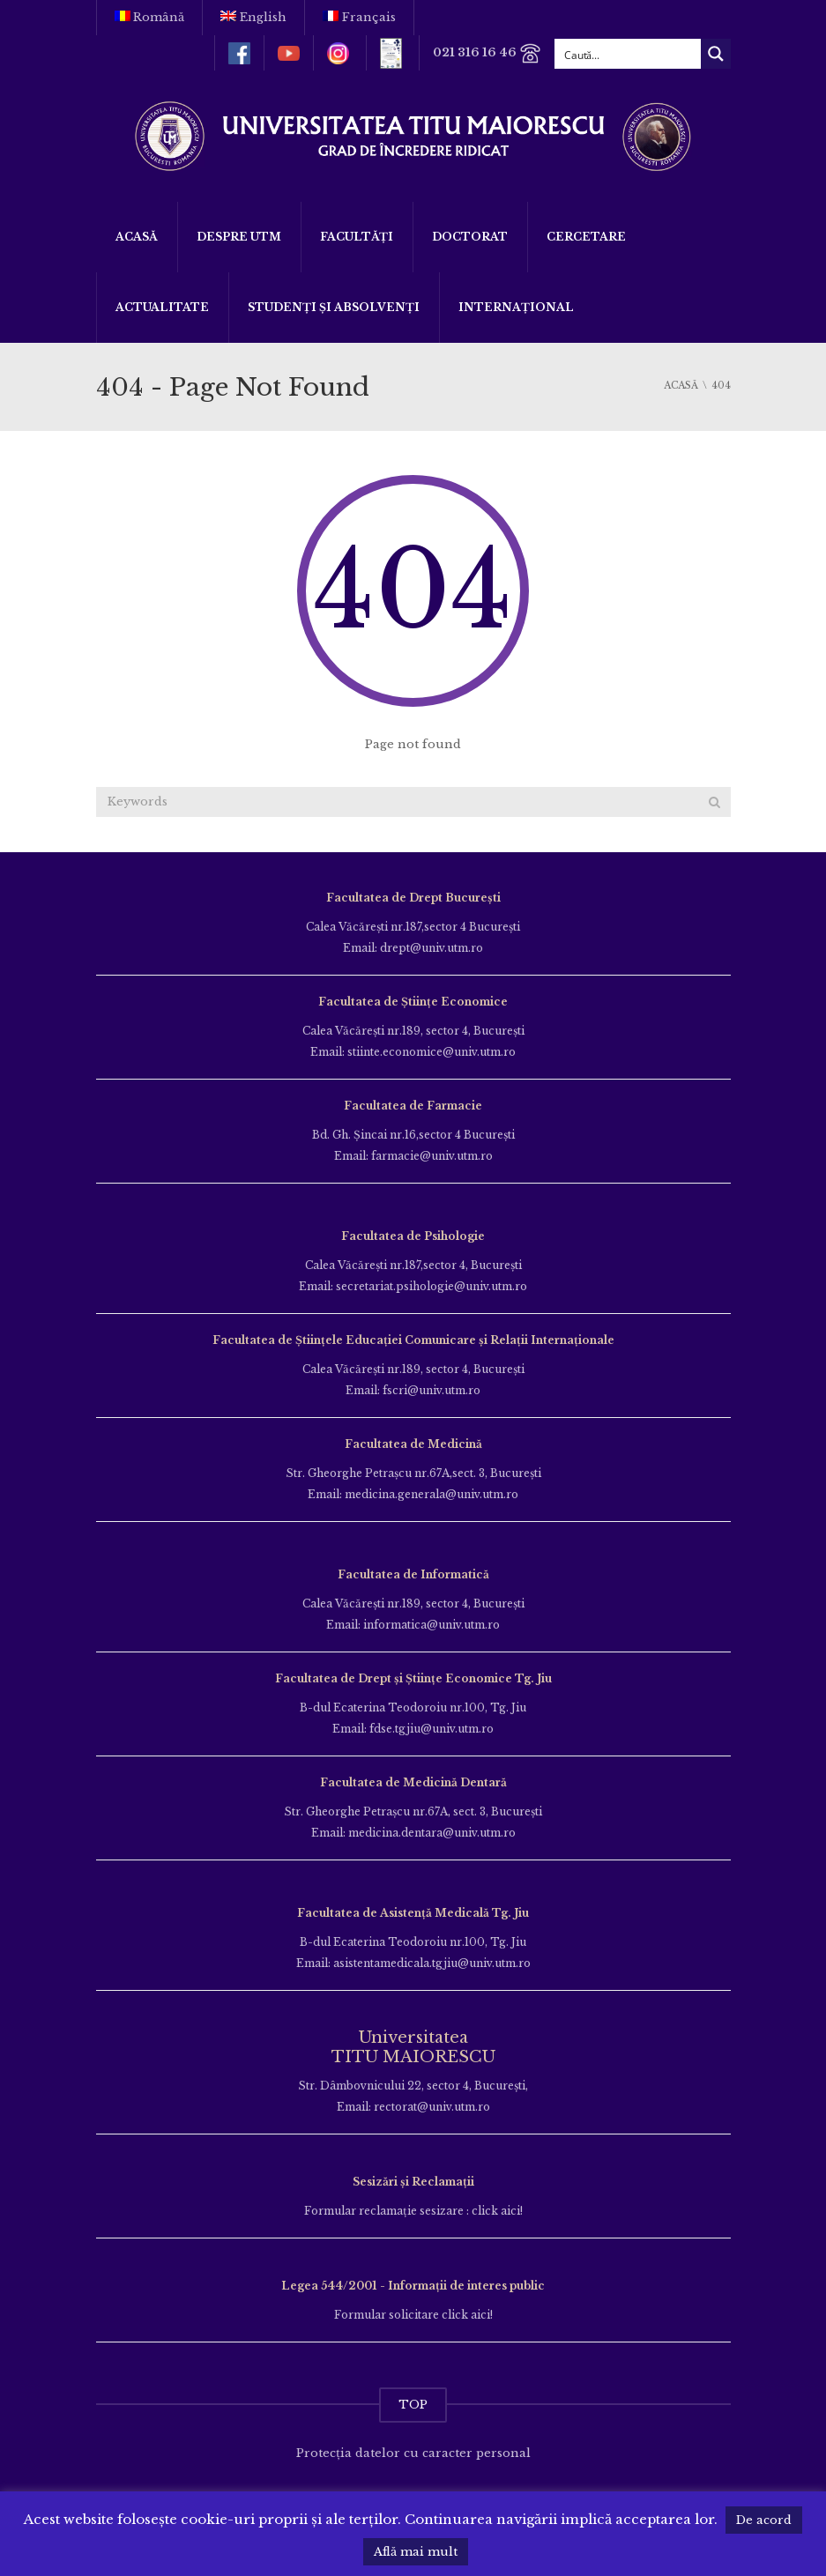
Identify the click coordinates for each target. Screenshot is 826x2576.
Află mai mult (416, 2551)
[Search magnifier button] (716, 54)
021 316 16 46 (487, 53)
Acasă (136, 236)
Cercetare (586, 236)
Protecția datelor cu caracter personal (413, 2453)
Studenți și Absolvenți (334, 307)
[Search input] (628, 54)
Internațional (516, 307)
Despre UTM (239, 236)
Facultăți (356, 236)
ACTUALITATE (162, 307)
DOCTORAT (470, 236)
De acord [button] (764, 2520)
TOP (413, 2404)
